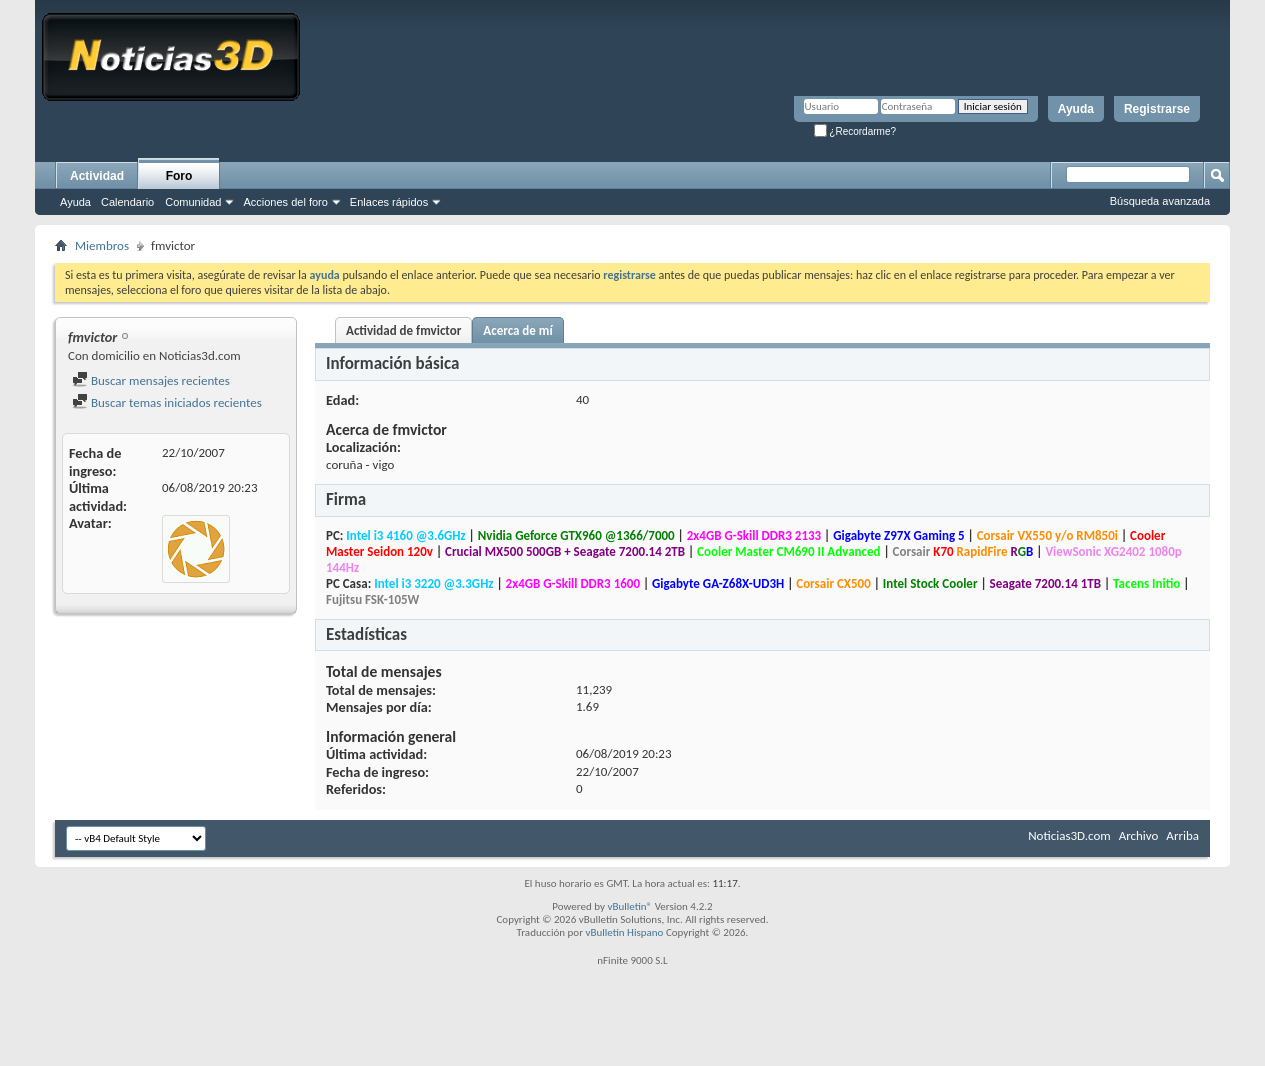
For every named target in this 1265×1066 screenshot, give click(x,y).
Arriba (1182, 835)
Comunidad (193, 202)
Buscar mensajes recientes (151, 380)
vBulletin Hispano (625, 932)
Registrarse (1157, 109)
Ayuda (1076, 109)
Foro (179, 176)
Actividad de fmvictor (403, 330)
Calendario (127, 202)
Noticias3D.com (1069, 835)
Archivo (1139, 835)
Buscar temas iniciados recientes (167, 402)
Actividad (97, 176)
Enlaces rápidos (389, 202)
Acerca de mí (517, 330)
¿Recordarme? (855, 131)
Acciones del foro (285, 202)
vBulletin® (629, 906)
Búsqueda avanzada (1160, 201)
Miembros (102, 245)
